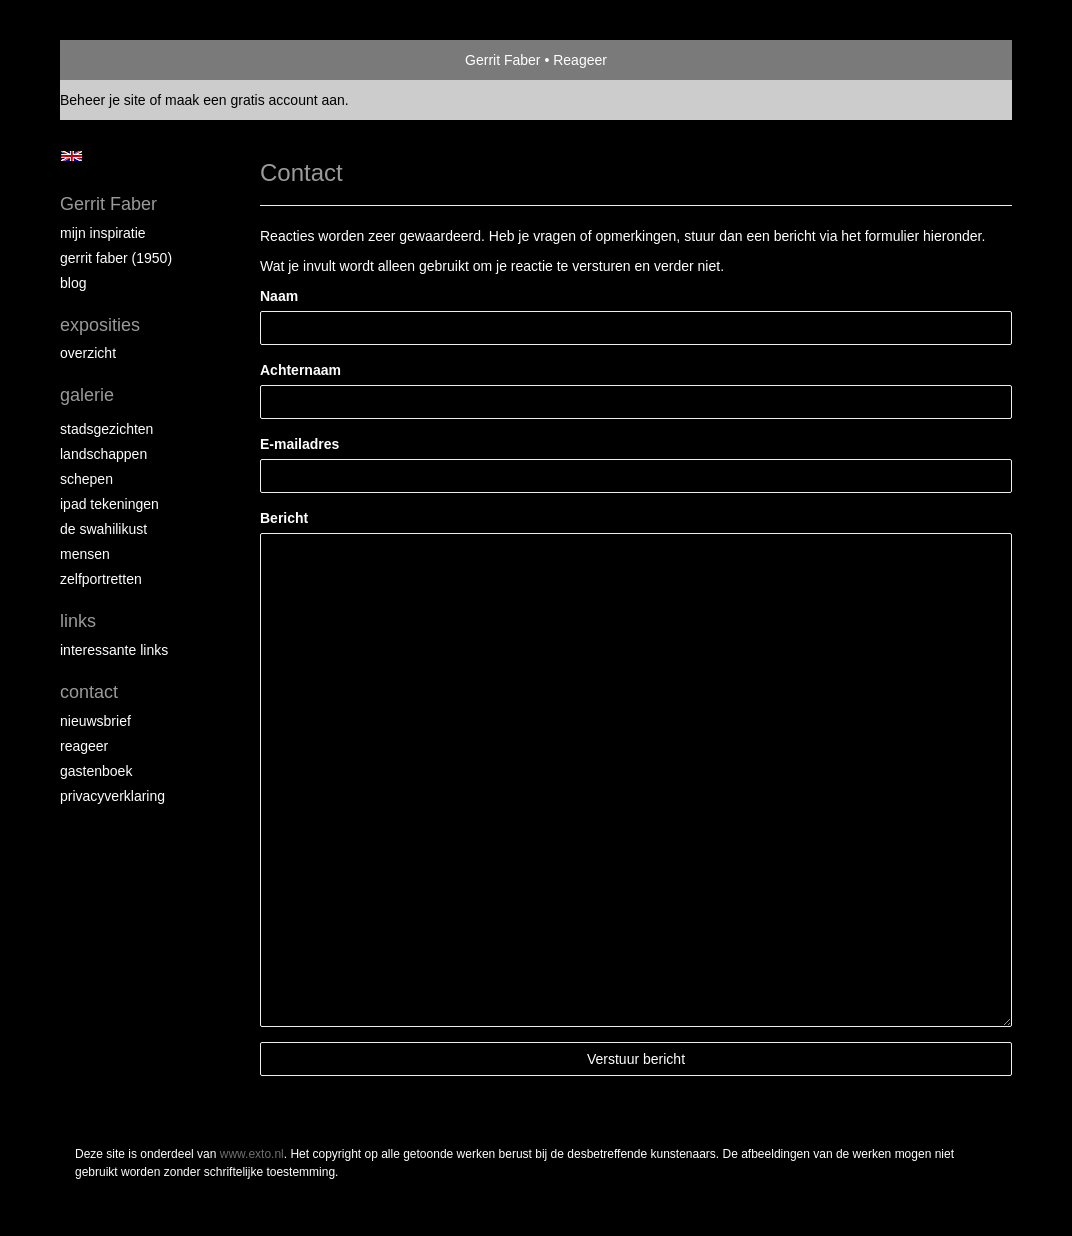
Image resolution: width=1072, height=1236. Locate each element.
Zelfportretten (101, 579)
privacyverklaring (112, 796)
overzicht (88, 353)
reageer (84, 746)
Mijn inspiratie (103, 233)
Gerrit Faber (502, 60)
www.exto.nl (252, 1154)
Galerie (87, 395)
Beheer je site (103, 100)
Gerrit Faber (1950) (116, 258)
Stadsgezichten (106, 429)
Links (78, 621)
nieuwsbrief (95, 721)
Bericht (284, 518)
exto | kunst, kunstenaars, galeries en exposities (116, 60)
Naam (279, 296)
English (71, 156)
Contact (89, 692)
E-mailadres (299, 444)
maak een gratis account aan (255, 100)
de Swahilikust (103, 529)
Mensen (85, 554)
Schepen (86, 479)
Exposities (100, 325)
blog (73, 283)
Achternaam (300, 370)
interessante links (114, 650)
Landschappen (103, 454)
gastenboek (96, 771)
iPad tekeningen (109, 504)
